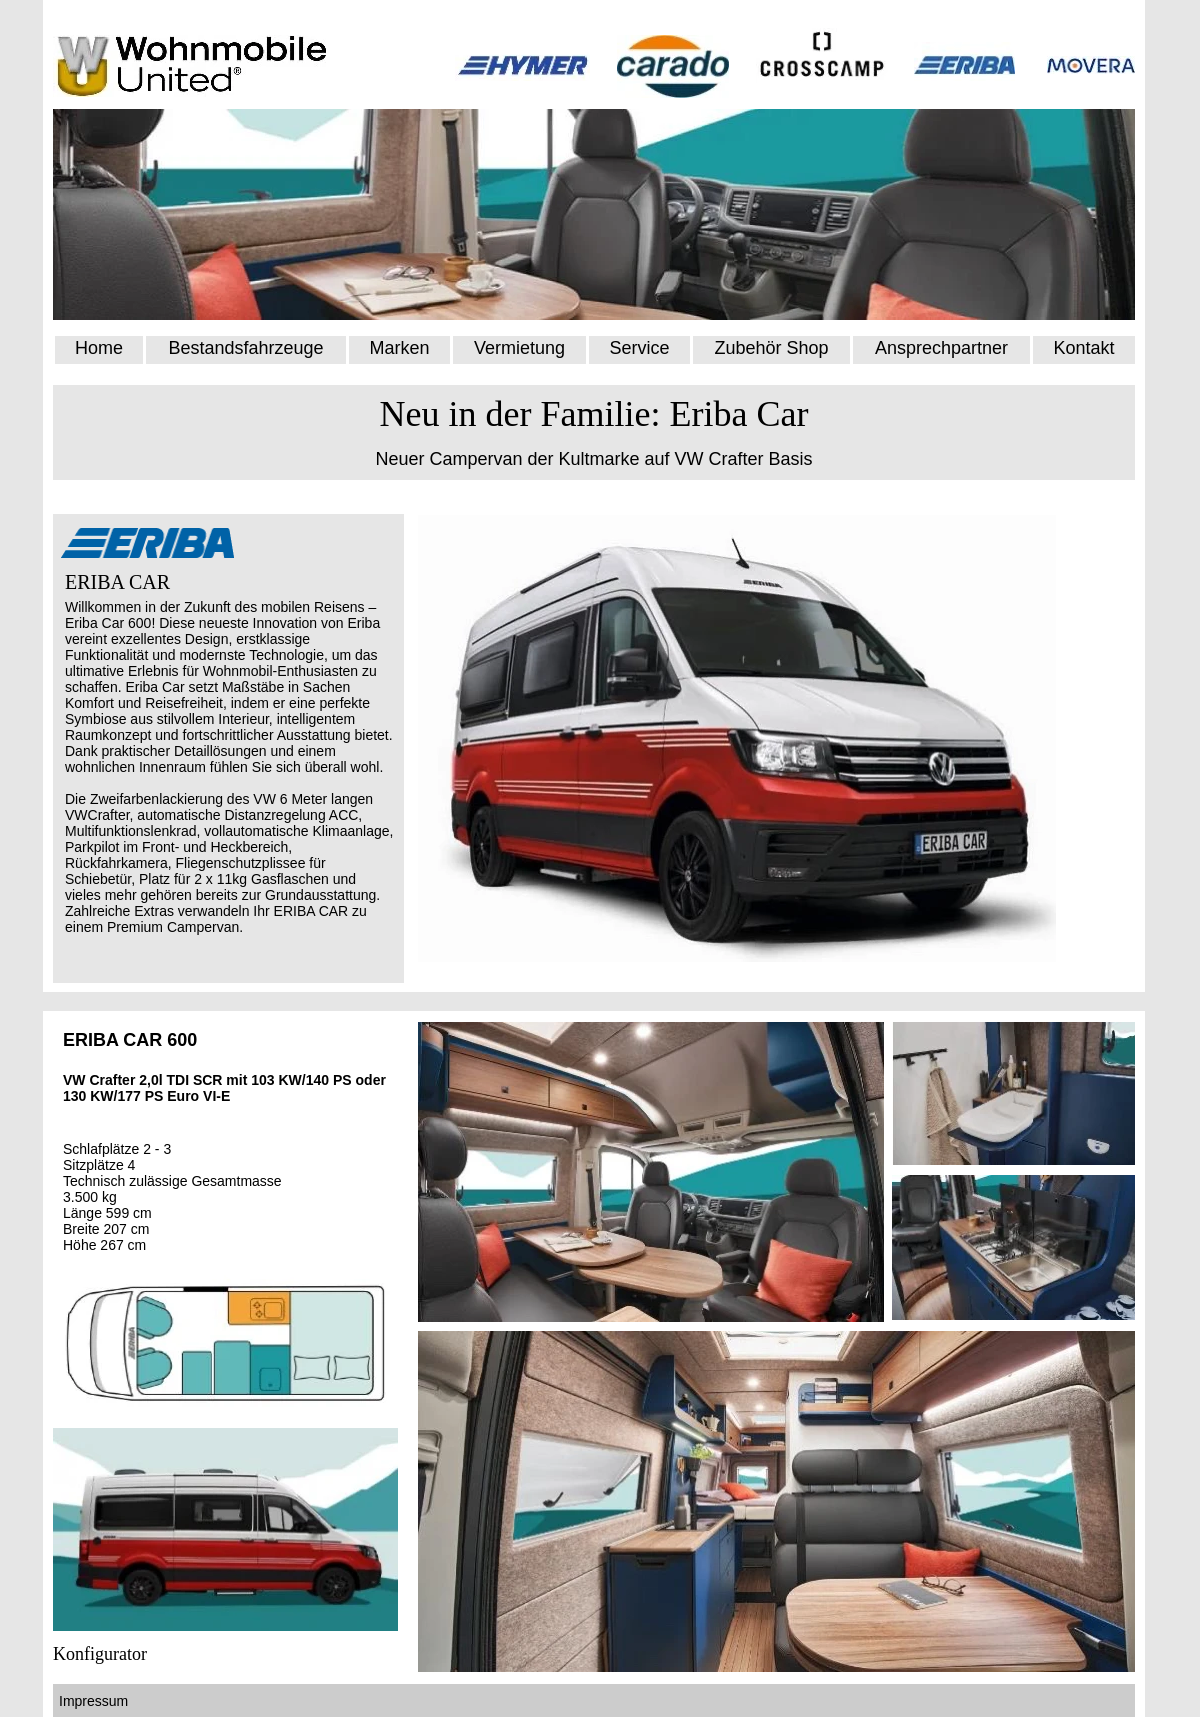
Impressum (95, 1701)
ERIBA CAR (117, 582)
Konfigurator (100, 1654)
